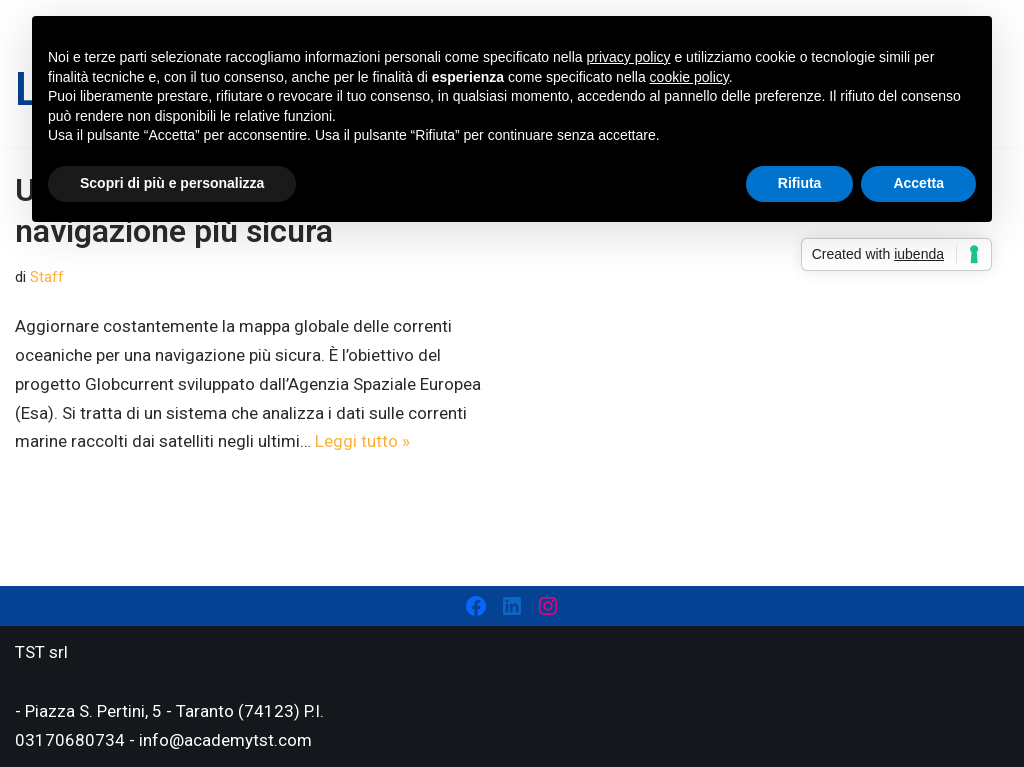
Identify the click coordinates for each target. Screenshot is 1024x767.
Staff (47, 277)
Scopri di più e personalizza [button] (172, 183)
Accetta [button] (918, 183)
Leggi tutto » (362, 441)
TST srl (41, 652)
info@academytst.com (225, 740)
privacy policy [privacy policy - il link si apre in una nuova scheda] (629, 57)
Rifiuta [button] (800, 183)
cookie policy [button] (689, 77)
